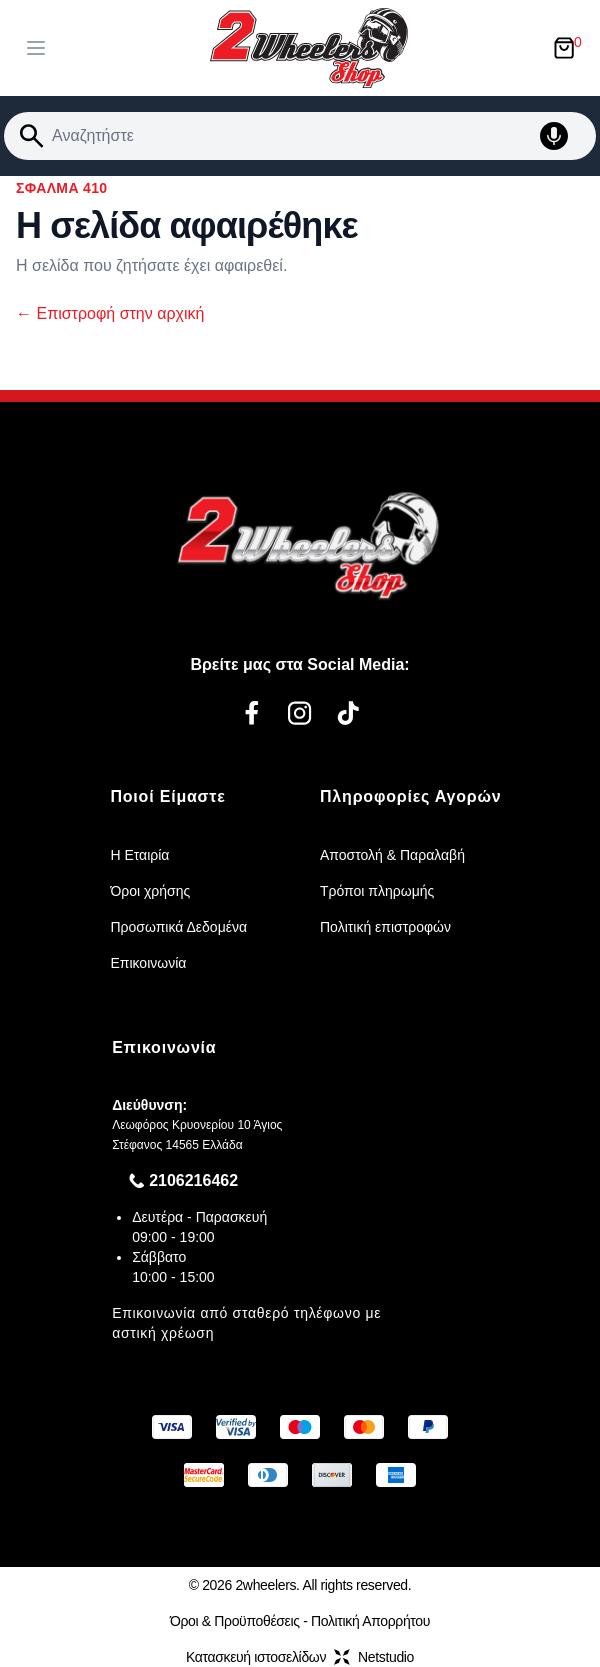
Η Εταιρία (139, 855)
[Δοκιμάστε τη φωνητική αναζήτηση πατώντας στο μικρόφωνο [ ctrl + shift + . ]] (564, 136)
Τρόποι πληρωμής (377, 891)
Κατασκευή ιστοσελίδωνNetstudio (300, 1657)
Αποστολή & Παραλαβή (392, 855)
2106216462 (193, 1180)
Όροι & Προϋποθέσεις (235, 1621)
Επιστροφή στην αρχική (110, 313)
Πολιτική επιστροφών (385, 927)
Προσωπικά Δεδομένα (178, 927)
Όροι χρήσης (150, 891)
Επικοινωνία (148, 963)
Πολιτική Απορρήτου (370, 1621)
